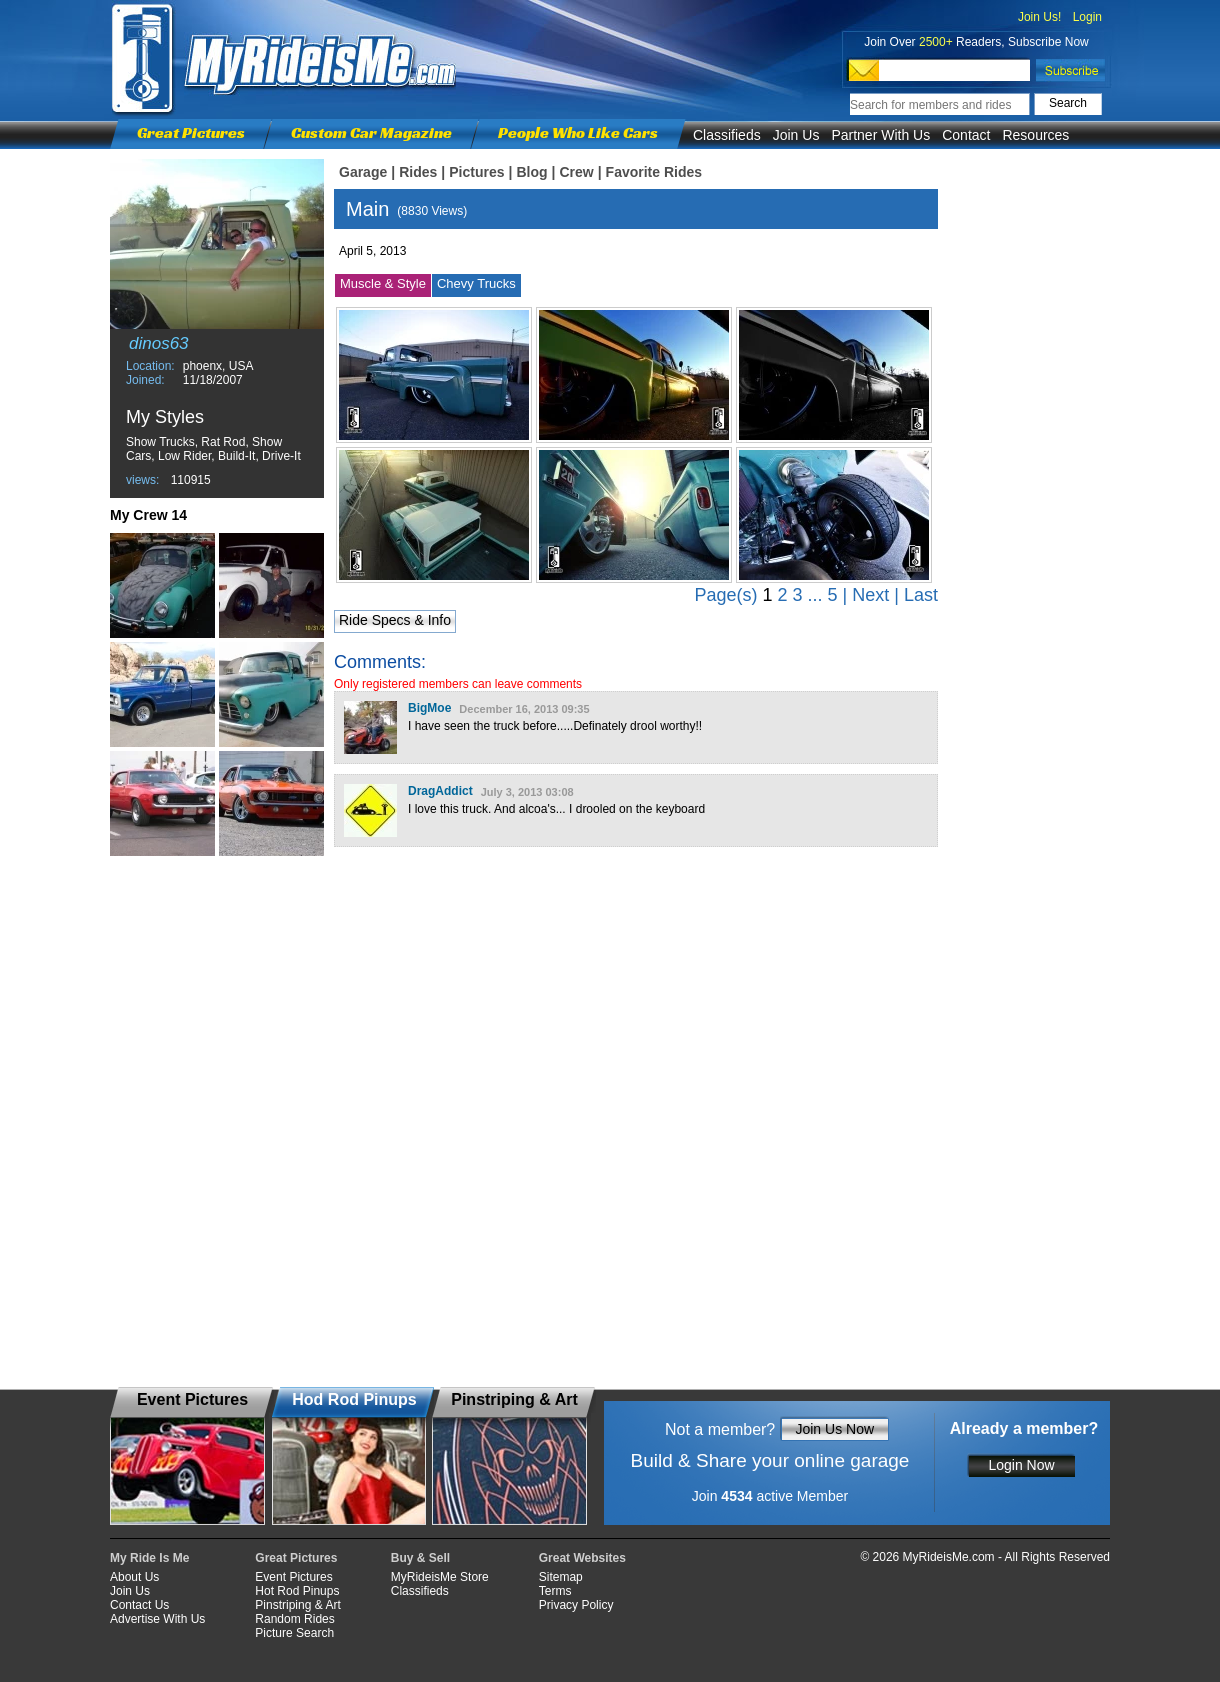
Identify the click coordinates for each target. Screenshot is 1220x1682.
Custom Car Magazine (371, 132)
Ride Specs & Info (395, 620)
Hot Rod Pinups (297, 1591)
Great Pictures (191, 132)
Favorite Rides (654, 172)
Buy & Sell (420, 1558)
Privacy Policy (576, 1605)
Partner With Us (880, 135)
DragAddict (440, 791)
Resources (1035, 135)
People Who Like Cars (578, 132)
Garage (363, 172)
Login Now (1021, 1465)
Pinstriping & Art (297, 1605)
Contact (966, 135)
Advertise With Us (157, 1619)
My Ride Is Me (149, 1558)
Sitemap (561, 1577)
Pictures (476, 172)
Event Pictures (293, 1577)
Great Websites (582, 1558)
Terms (555, 1591)
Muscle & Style (383, 283)
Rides (418, 172)
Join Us (796, 135)
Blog (531, 172)
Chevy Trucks (476, 283)
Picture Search (294, 1633)
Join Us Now (834, 1429)
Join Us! (1039, 17)
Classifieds (727, 135)
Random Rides (294, 1619)
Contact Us (139, 1605)
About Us (134, 1577)
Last (921, 595)
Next (870, 595)
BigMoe (429, 708)
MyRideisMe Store (440, 1577)
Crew (576, 172)
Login (1087, 17)
